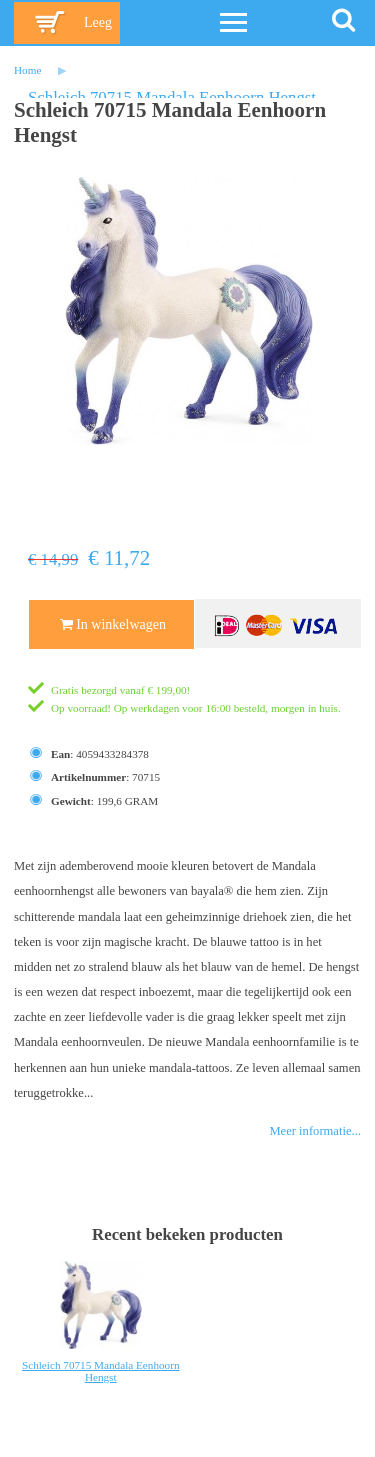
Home (27, 70)
